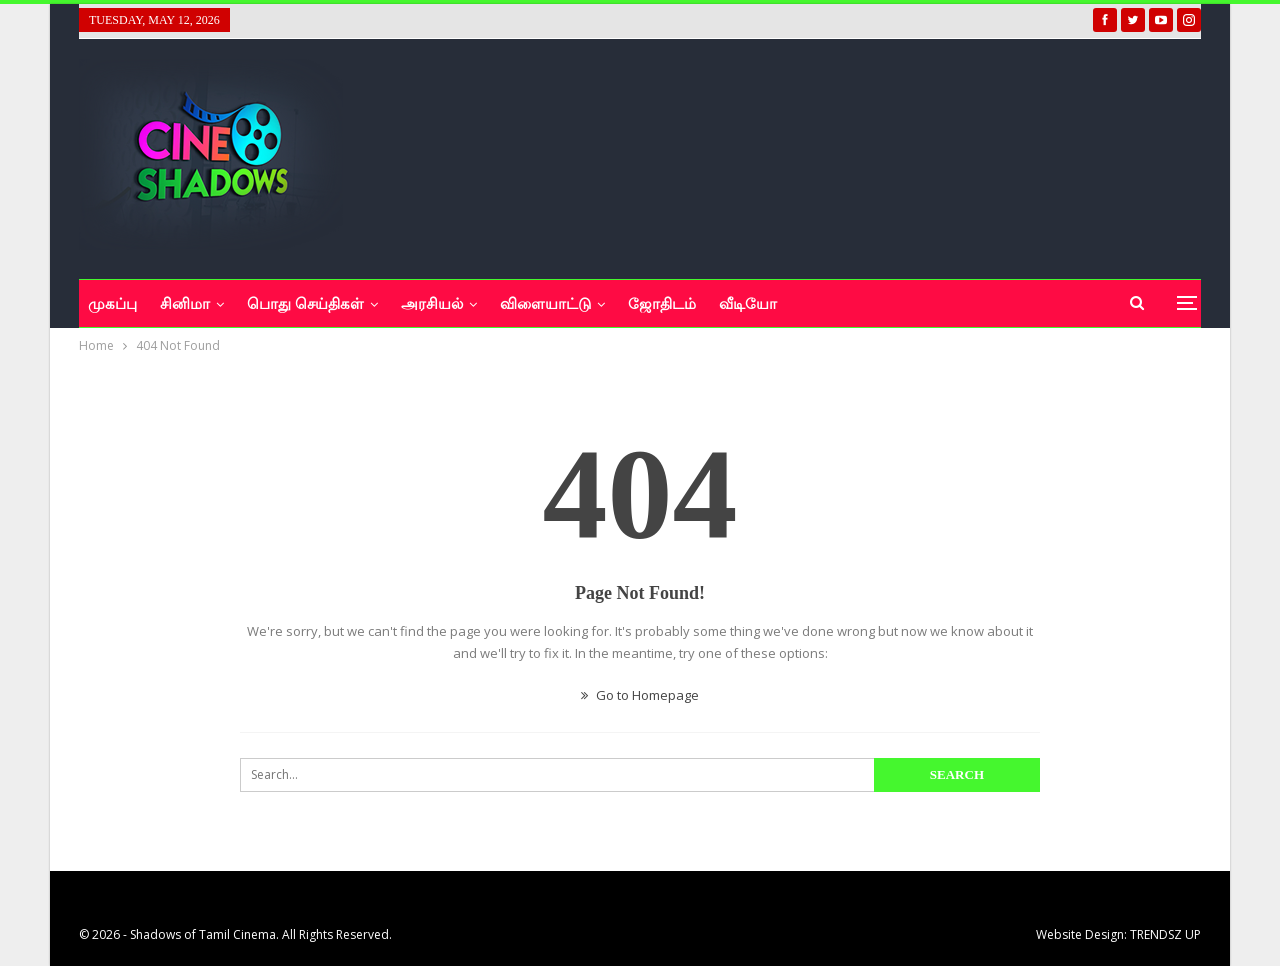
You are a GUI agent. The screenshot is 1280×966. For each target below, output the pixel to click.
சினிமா (185, 304)
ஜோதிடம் (662, 304)
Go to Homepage (640, 695)
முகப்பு (112, 304)
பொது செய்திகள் (305, 304)
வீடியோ (748, 304)
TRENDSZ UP (1165, 934)
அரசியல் (432, 304)
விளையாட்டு (545, 304)
